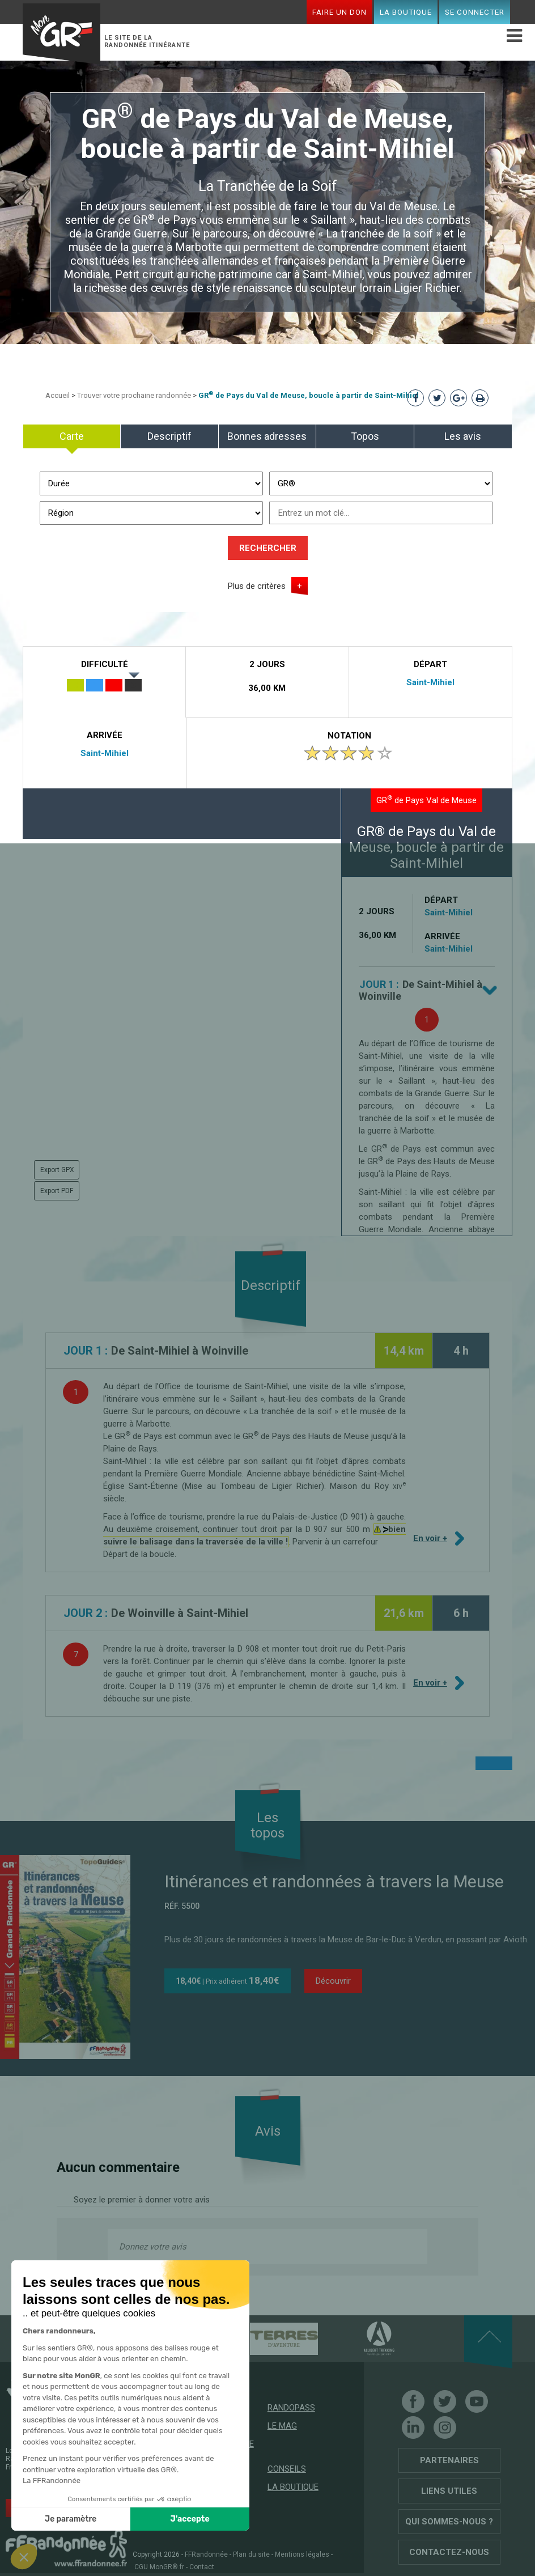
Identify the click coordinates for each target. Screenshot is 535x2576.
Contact (201, 2567)
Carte (72, 436)
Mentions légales (302, 2554)
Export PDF (56, 1191)
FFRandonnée (206, 2554)
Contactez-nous (449, 2552)
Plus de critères (257, 586)
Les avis (462, 436)
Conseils (287, 2469)
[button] (23, 2556)
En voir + (433, 1542)
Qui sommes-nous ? (449, 2521)
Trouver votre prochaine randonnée (134, 395)
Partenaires (449, 2460)
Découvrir (333, 1981)
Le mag (282, 2426)
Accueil (57, 395)
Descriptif (169, 436)
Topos (365, 436)
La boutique (406, 11)
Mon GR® (62, 32)
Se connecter (474, 11)
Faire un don (339, 11)
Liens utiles (449, 2491)
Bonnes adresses (267, 436)
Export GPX (57, 1170)
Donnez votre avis (152, 2247)
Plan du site (251, 2554)
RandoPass (291, 2408)
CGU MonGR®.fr (159, 2567)
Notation (349, 736)
